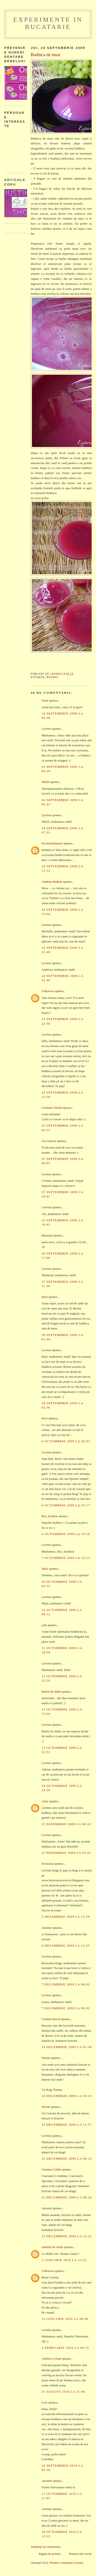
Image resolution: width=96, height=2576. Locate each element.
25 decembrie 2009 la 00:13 (67, 2158)
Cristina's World (52, 1107)
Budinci (53, 677)
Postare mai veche (80, 2554)
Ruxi (45, 1297)
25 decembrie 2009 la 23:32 (67, 2236)
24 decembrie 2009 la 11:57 (67, 2124)
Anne (45, 1801)
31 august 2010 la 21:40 (63, 2391)
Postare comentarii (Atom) (66, 2562)
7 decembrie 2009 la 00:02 (66, 1984)
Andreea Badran (52, 881)
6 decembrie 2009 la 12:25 (66, 1945)
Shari (45, 1568)
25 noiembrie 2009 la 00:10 (66, 1824)
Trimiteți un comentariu (46, 2547)
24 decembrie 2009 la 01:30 (67, 2047)
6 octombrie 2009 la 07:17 (66, 1505)
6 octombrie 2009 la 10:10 (66, 1534)
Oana (45, 700)
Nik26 (46, 782)
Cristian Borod (51, 2019)
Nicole (46, 2107)
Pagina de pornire (50, 2554)
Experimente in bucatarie (48, 23)
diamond (47, 1235)
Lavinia (46, 728)
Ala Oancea (49, 1141)
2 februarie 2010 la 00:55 (65, 2347)
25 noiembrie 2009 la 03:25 (66, 1853)
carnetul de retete (52, 2247)
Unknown (48, 991)
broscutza (48, 1863)
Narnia (46, 2058)
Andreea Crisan (51, 2358)
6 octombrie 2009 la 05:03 (66, 1441)
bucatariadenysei (52, 843)
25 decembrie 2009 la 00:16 (67, 2197)
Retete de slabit (51, 1691)
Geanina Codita (51, 2169)
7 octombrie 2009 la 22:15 (66, 1558)
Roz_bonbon (50, 1516)
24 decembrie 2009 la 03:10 (67, 2096)
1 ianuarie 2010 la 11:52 (64, 2260)
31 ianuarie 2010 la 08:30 (65, 2319)
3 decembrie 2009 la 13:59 (66, 1916)
